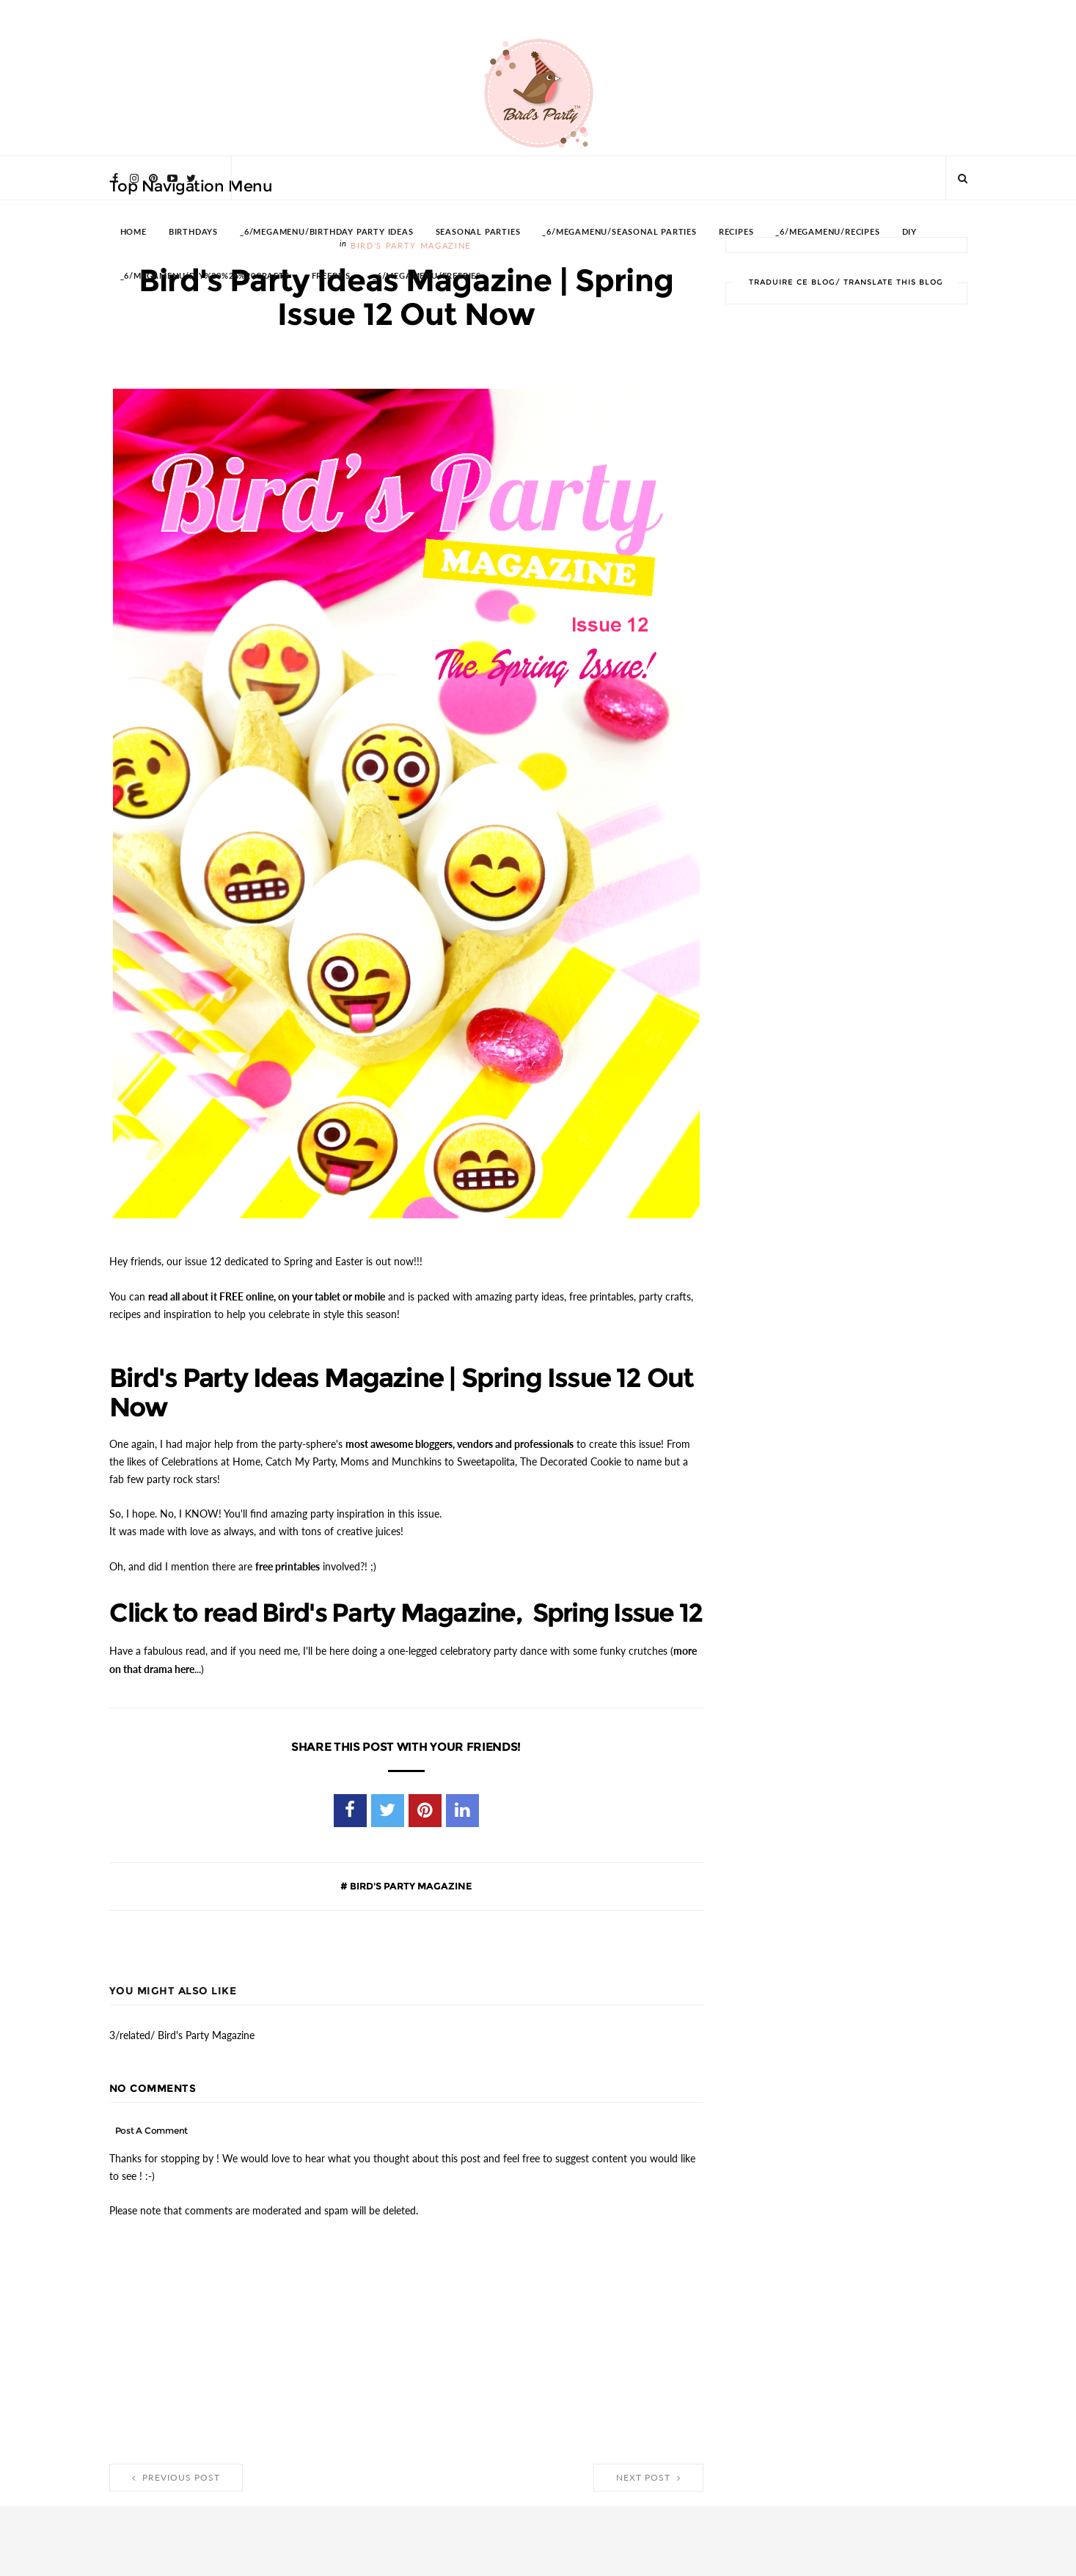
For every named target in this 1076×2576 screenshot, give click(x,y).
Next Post (648, 2503)
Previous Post (176, 2503)
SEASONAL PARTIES (478, 232)
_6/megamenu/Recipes (827, 232)
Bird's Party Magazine (410, 1912)
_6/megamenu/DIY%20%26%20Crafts (205, 276)
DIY (909, 232)
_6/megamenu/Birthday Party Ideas (327, 232)
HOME (133, 232)
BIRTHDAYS (193, 232)
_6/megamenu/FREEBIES (427, 276)
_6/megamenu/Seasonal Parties (619, 232)
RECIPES (736, 232)
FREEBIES (331, 276)
